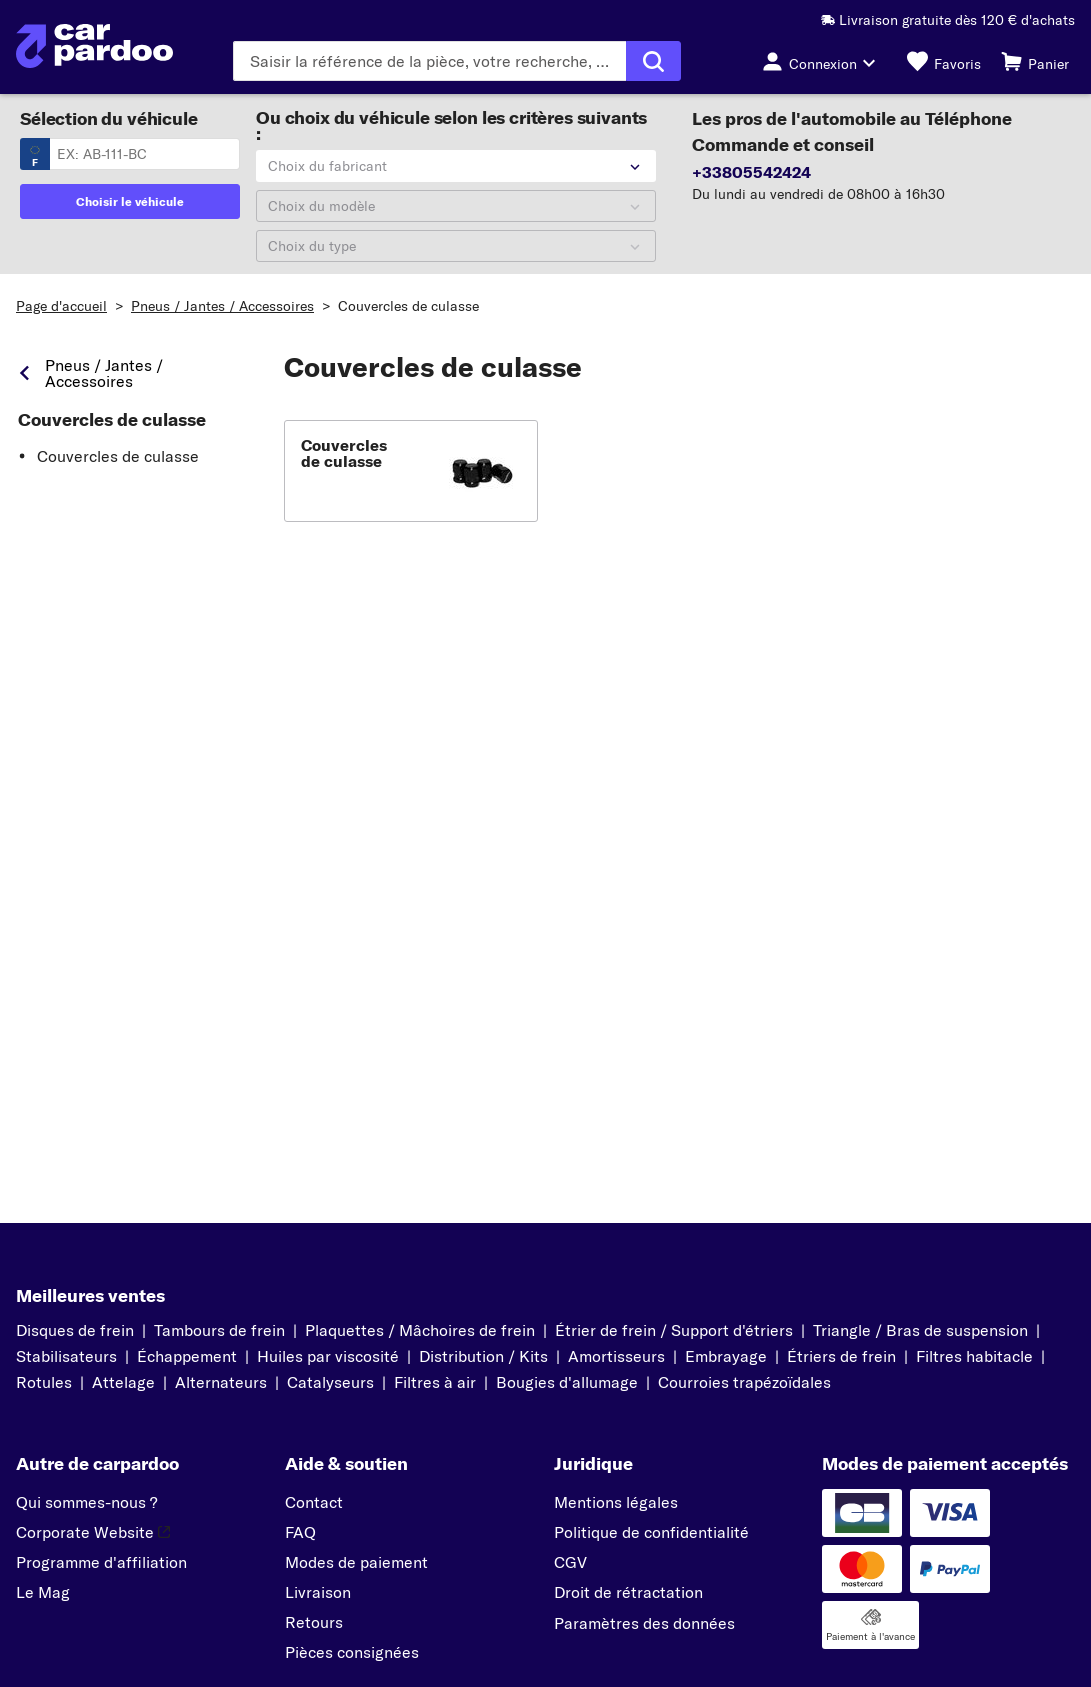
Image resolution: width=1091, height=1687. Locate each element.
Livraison (318, 1592)
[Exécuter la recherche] (653, 61)
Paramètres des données (644, 1623)
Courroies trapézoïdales (744, 1382)
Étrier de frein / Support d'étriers (674, 1330)
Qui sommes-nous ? (86, 1502)
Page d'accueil (61, 306)
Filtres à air (435, 1382)
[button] (411, 471)
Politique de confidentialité (651, 1532)
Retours (314, 1622)
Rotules (44, 1382)
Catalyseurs (330, 1382)
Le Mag (43, 1592)
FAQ (300, 1532)
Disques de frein (75, 1330)
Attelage (123, 1382)
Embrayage (726, 1356)
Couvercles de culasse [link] (112, 420)
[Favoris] (944, 61)
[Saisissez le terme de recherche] (429, 61)
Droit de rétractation (628, 1592)
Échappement (187, 1356)
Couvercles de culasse (408, 306)
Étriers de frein (841, 1356)
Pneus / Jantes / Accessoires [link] (104, 373)
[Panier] (1035, 61)
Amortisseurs (616, 1356)
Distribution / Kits (483, 1356)
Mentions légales (616, 1502)
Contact (314, 1502)
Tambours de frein (219, 1330)
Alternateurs (221, 1382)
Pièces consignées (352, 1652)
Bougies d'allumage (567, 1382)
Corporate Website (93, 1532)
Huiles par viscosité (328, 1356)
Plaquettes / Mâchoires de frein (420, 1330)
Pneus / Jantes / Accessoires (222, 306)
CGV (570, 1562)
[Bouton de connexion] (824, 61)
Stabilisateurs (66, 1356)
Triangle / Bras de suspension (920, 1330)
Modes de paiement (356, 1562)
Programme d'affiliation (101, 1562)
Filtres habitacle (974, 1356)
